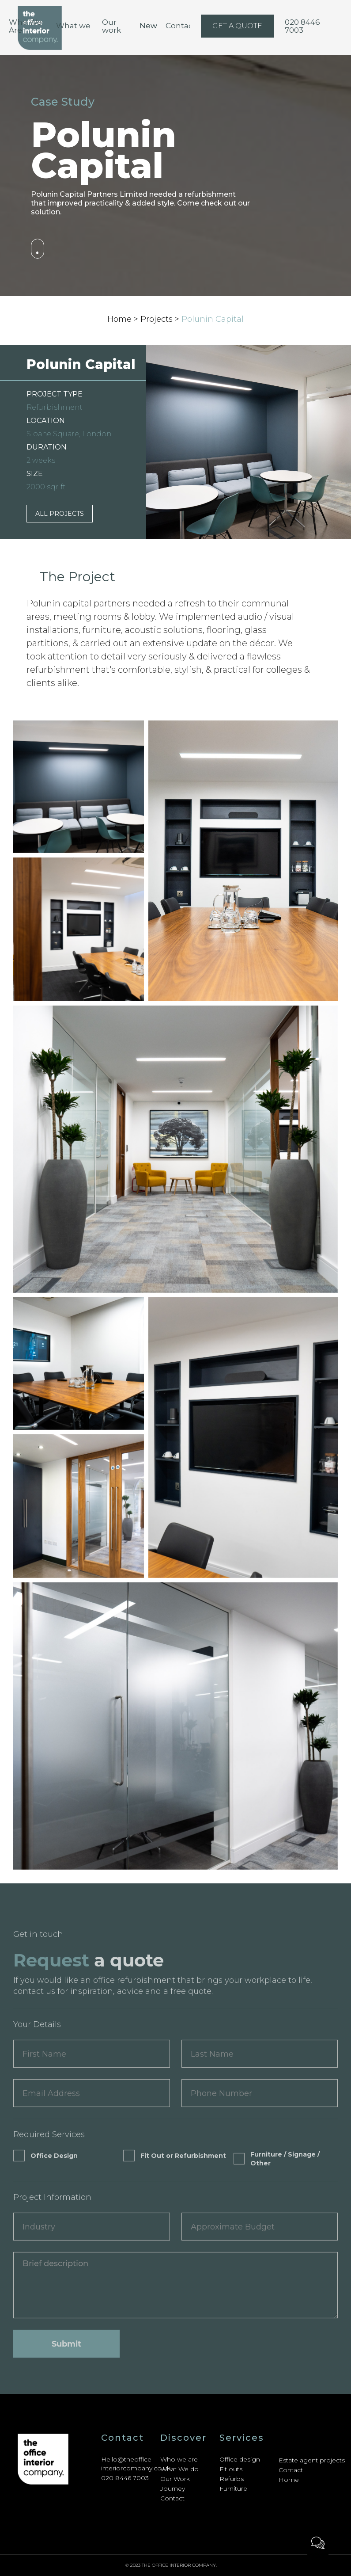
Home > (123, 319)
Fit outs (230, 2469)
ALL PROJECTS (59, 514)
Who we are (179, 2459)
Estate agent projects (312, 2460)
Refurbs (231, 2479)
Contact (172, 2498)
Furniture (233, 2488)
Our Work (175, 2479)
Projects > (160, 319)
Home (289, 2480)
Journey (172, 2488)
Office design (239, 2459)
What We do (179, 2469)
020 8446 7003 (125, 2478)
